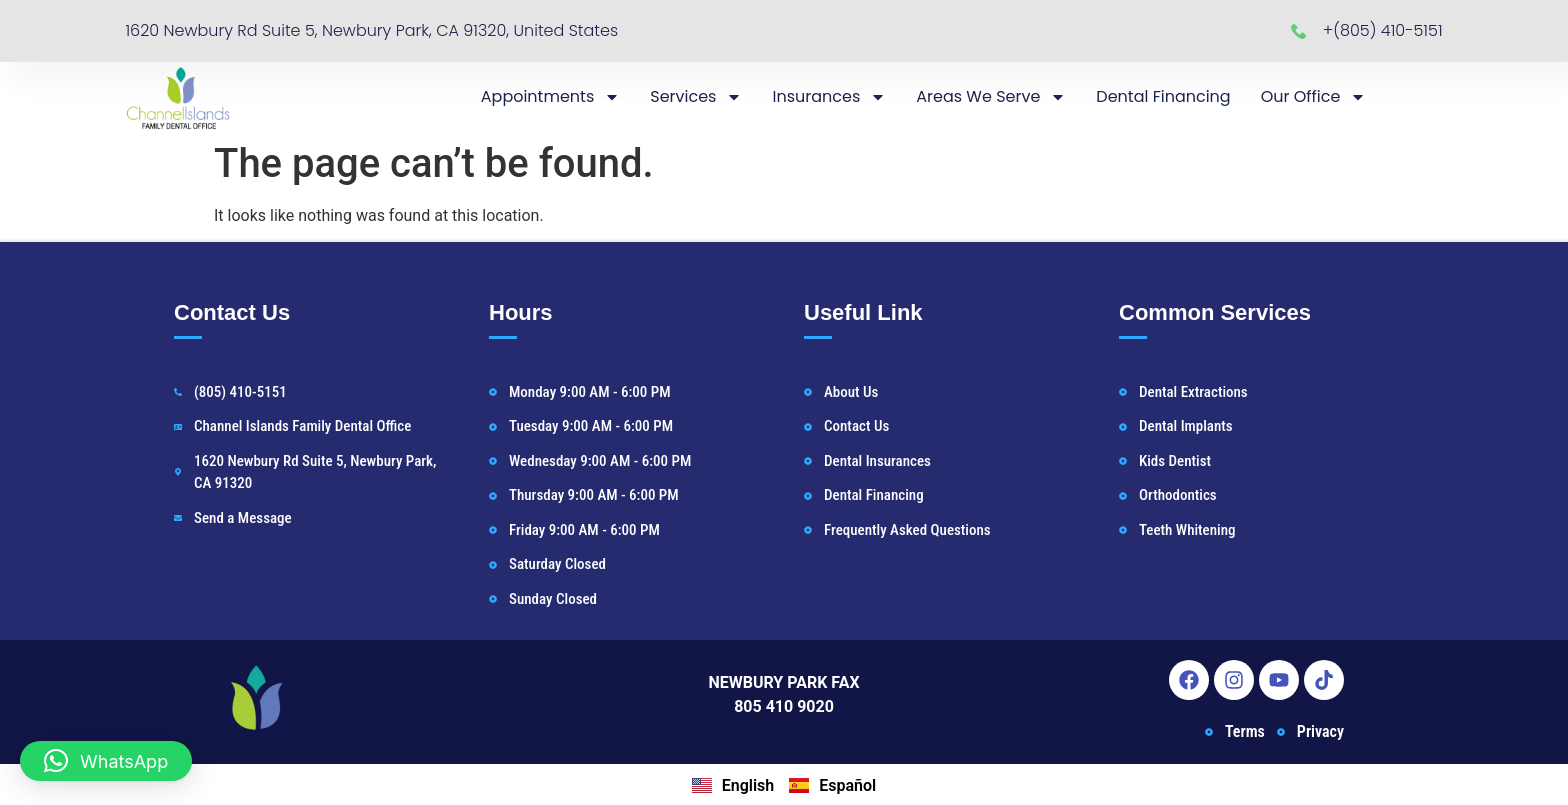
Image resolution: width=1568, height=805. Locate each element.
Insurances (829, 97)
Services (696, 97)
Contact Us (232, 312)
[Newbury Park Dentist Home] (177, 97)
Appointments (550, 97)
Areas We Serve (991, 97)
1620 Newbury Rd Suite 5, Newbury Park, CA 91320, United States (371, 30)
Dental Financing (1163, 96)
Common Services (1215, 312)
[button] (106, 761)
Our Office (1314, 97)
